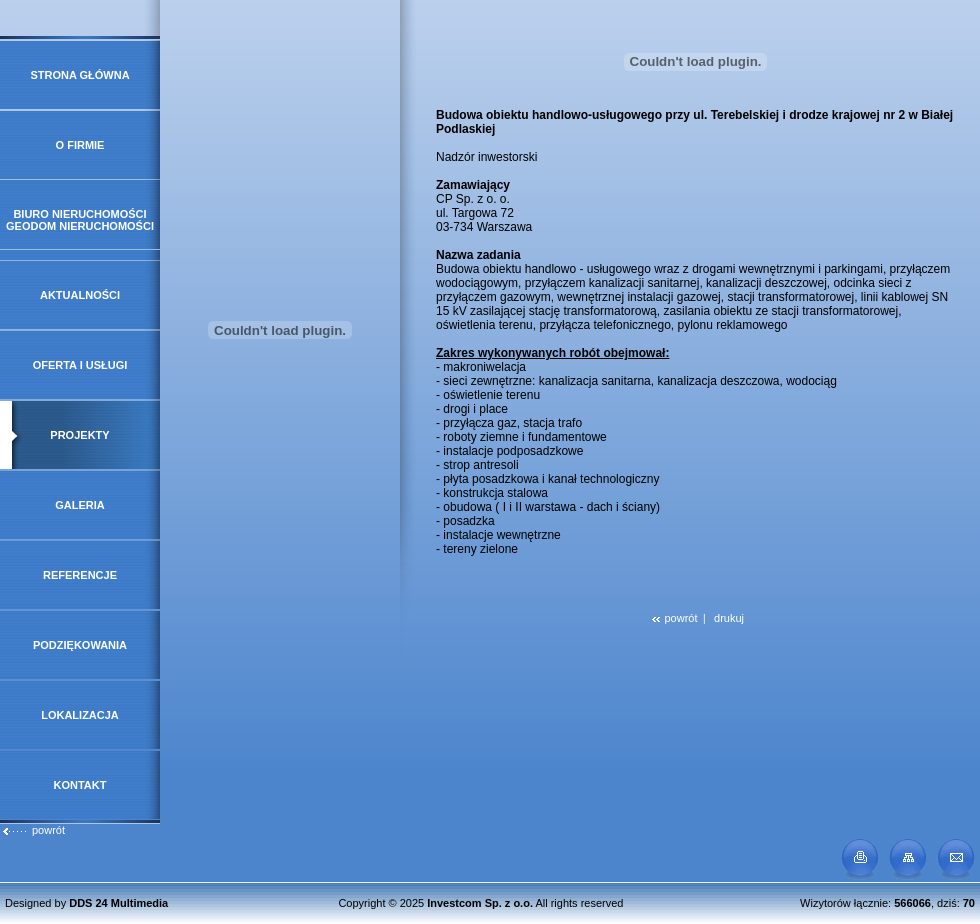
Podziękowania (80, 645)
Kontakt (80, 785)
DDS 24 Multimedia (118, 903)
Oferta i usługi (80, 365)
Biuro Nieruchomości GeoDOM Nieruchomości (80, 220)
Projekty (79, 435)
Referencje (80, 575)
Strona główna (79, 75)
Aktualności (80, 295)
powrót (33, 830)
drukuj (729, 618)
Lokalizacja (80, 715)
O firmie (80, 145)
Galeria (80, 505)
